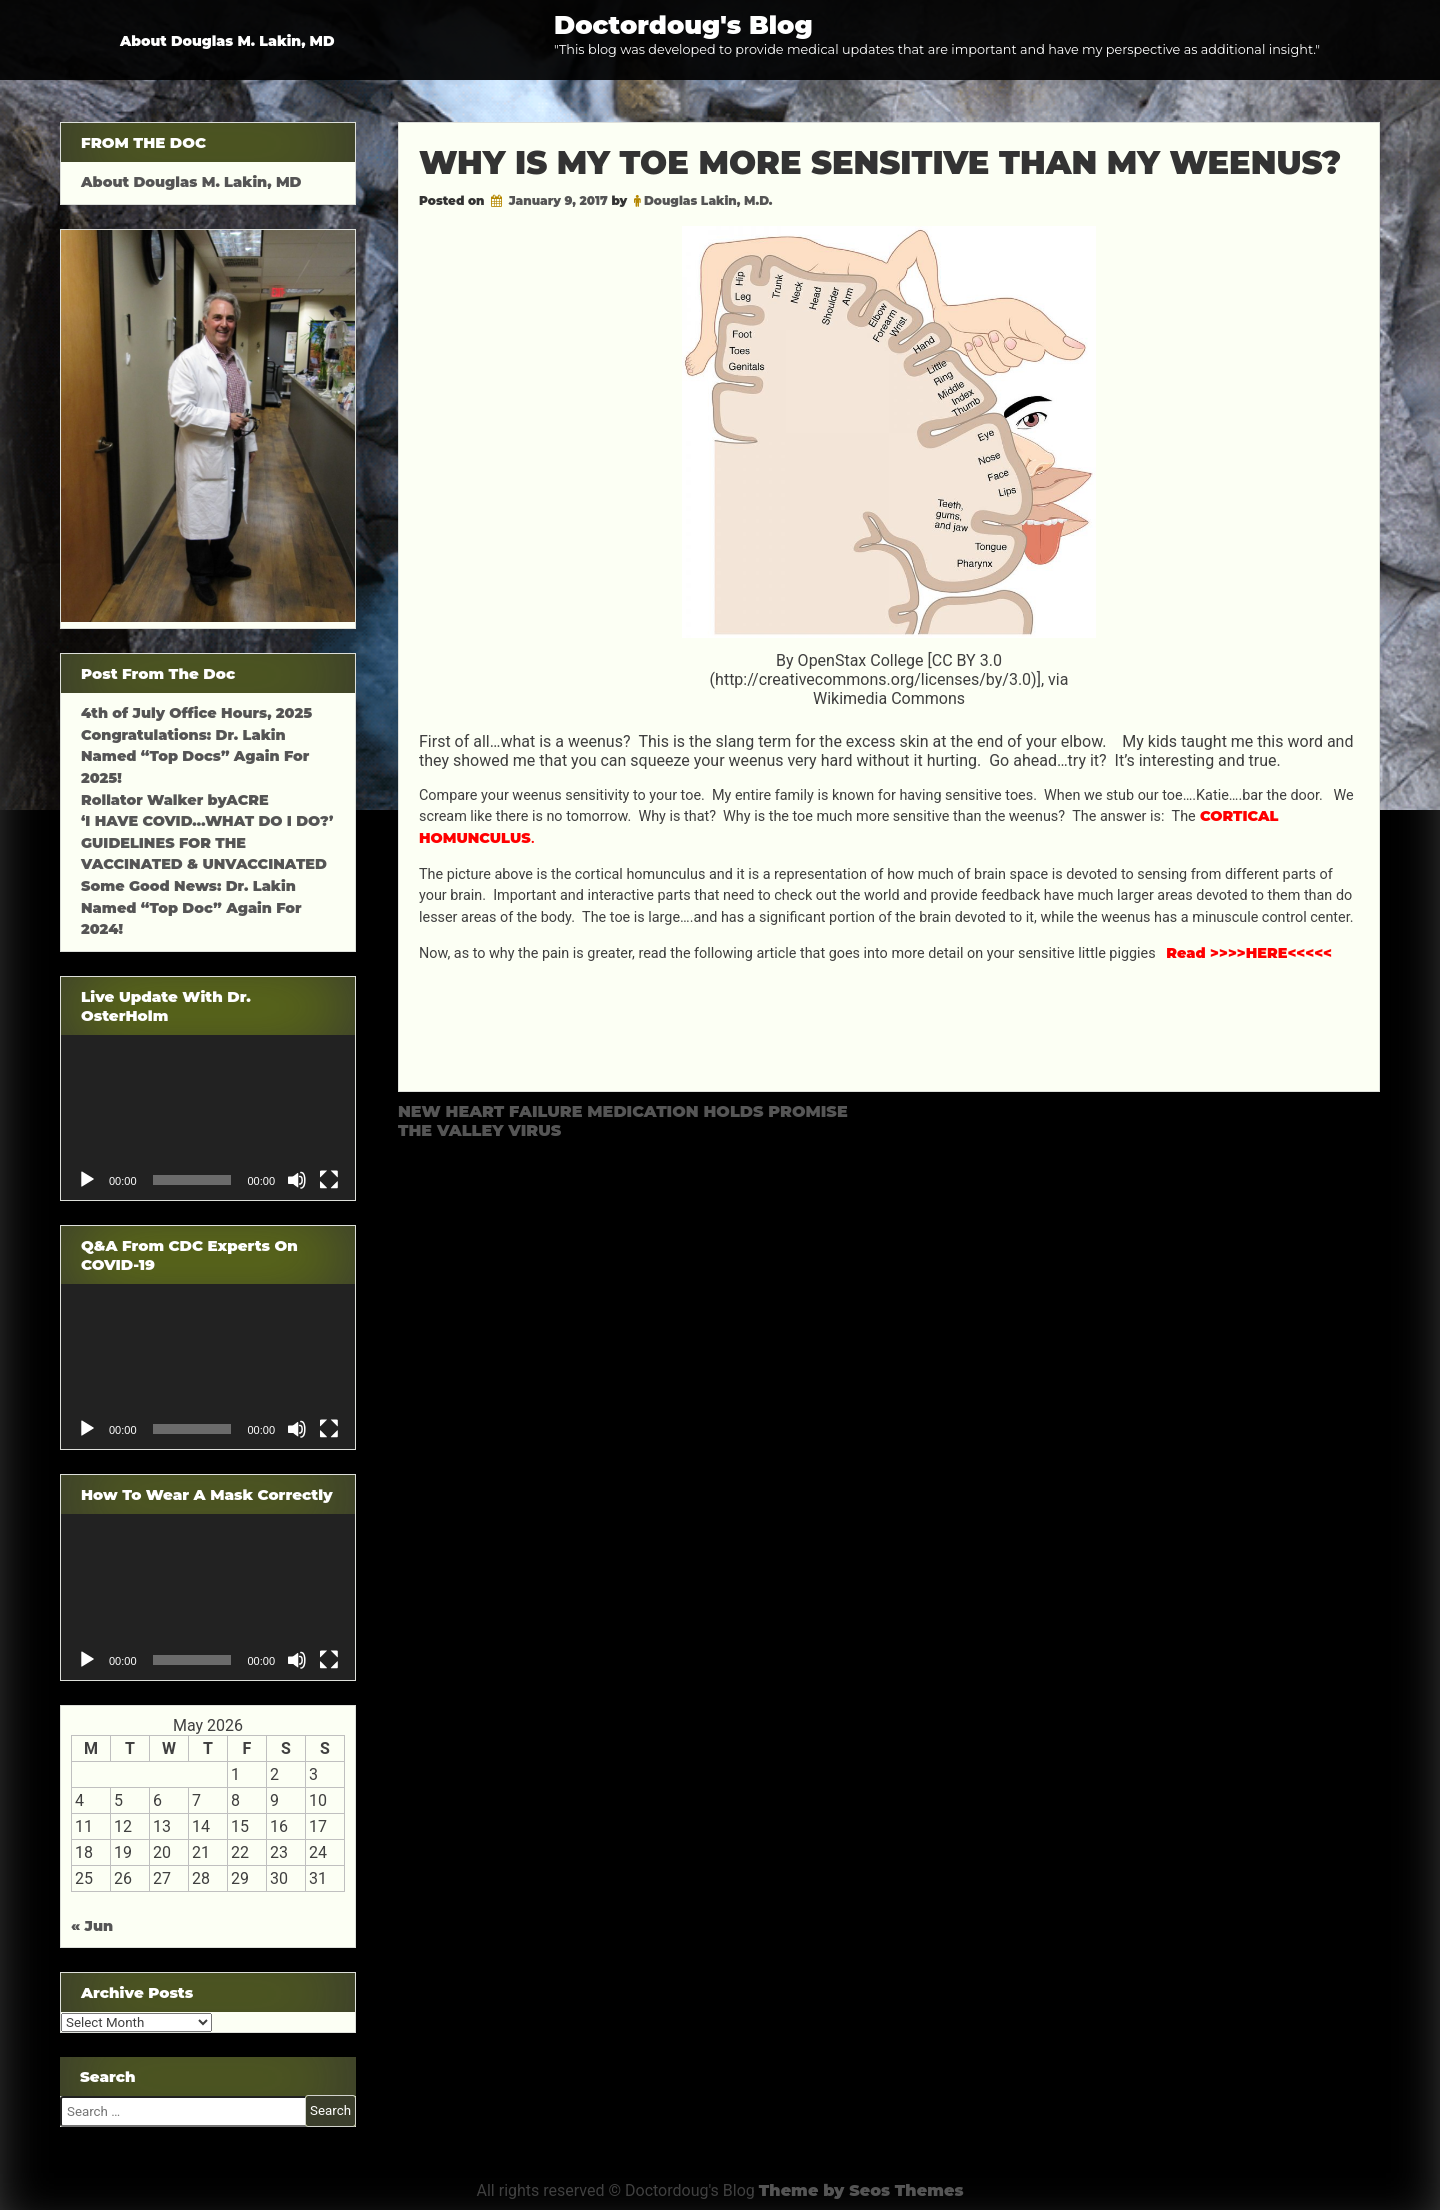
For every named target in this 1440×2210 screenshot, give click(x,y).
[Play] (87, 1180)
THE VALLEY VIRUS (479, 1130)
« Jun (92, 1926)
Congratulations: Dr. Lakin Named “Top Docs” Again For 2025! (195, 756)
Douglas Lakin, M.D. (708, 200)
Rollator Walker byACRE (175, 800)
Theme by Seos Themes (861, 2190)
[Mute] (297, 1180)
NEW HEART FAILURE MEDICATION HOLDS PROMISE (623, 1111)
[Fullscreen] (329, 1180)
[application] (208, 1117)
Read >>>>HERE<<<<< (1249, 953)
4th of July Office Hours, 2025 (196, 713)
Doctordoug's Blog (683, 24)
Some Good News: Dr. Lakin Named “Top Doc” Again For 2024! (191, 907)
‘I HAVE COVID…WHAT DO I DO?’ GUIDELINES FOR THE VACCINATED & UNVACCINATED (207, 842)
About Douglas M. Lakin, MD (227, 41)
